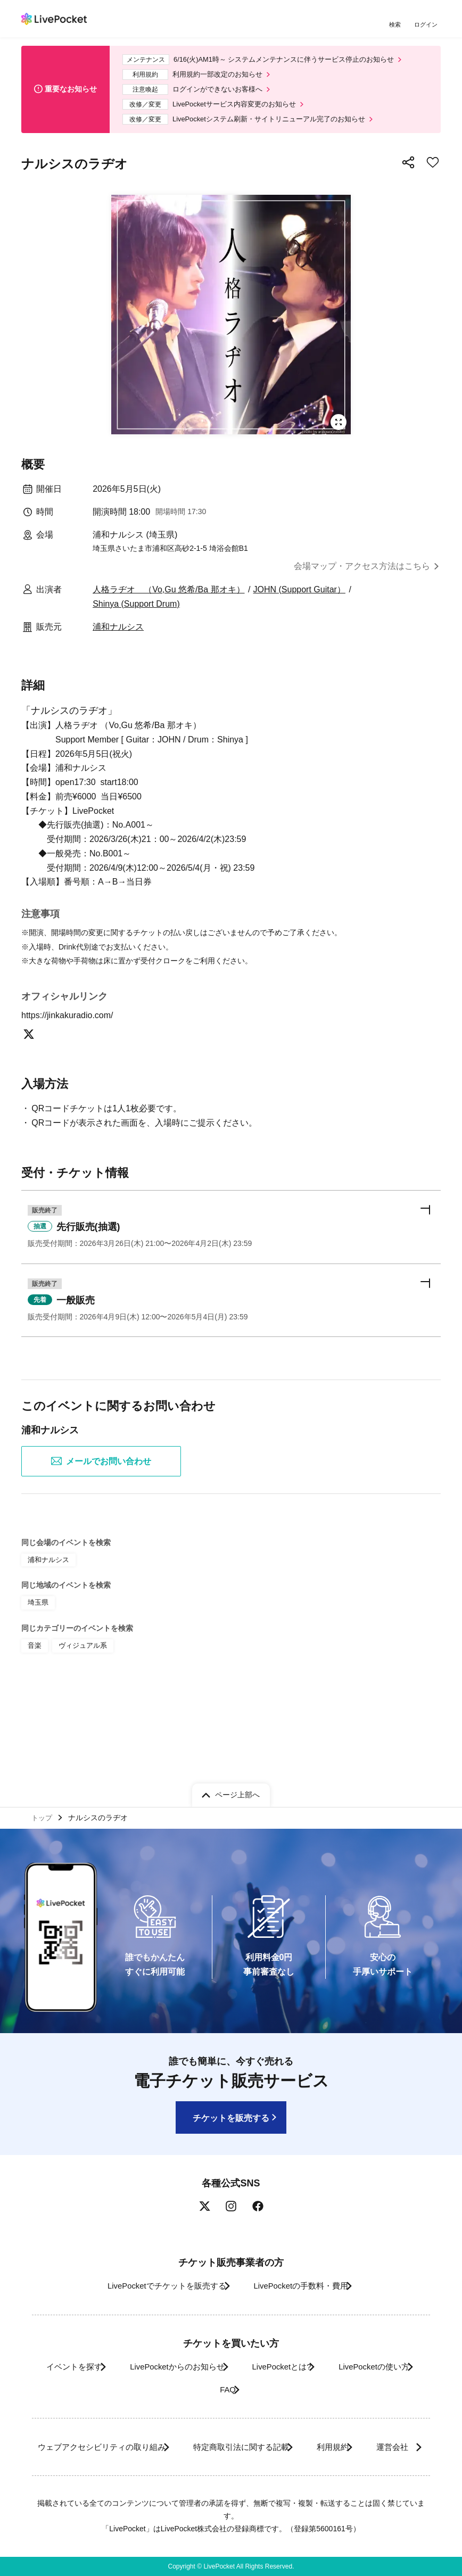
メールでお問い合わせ (101, 1534)
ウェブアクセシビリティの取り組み (119, 2424)
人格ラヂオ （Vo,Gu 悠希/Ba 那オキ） (168, 599)
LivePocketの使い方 (197, 2366)
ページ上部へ (237, 1768)
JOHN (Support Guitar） (299, 599)
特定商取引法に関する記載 (275, 2424)
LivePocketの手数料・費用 (305, 2263)
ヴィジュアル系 (79, 1715)
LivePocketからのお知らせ (221, 2343)
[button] (231, 1292)
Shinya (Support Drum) (136, 613)
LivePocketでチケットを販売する (155, 2263)
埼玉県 (37, 1674)
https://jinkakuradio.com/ (73, 1076)
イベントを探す (105, 2343)
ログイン (427, 25)
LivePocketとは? (340, 2343)
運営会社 (223, 2446)
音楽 (34, 1715)
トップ (43, 1793)
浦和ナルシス (118, 636)
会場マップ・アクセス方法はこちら (362, 576)
